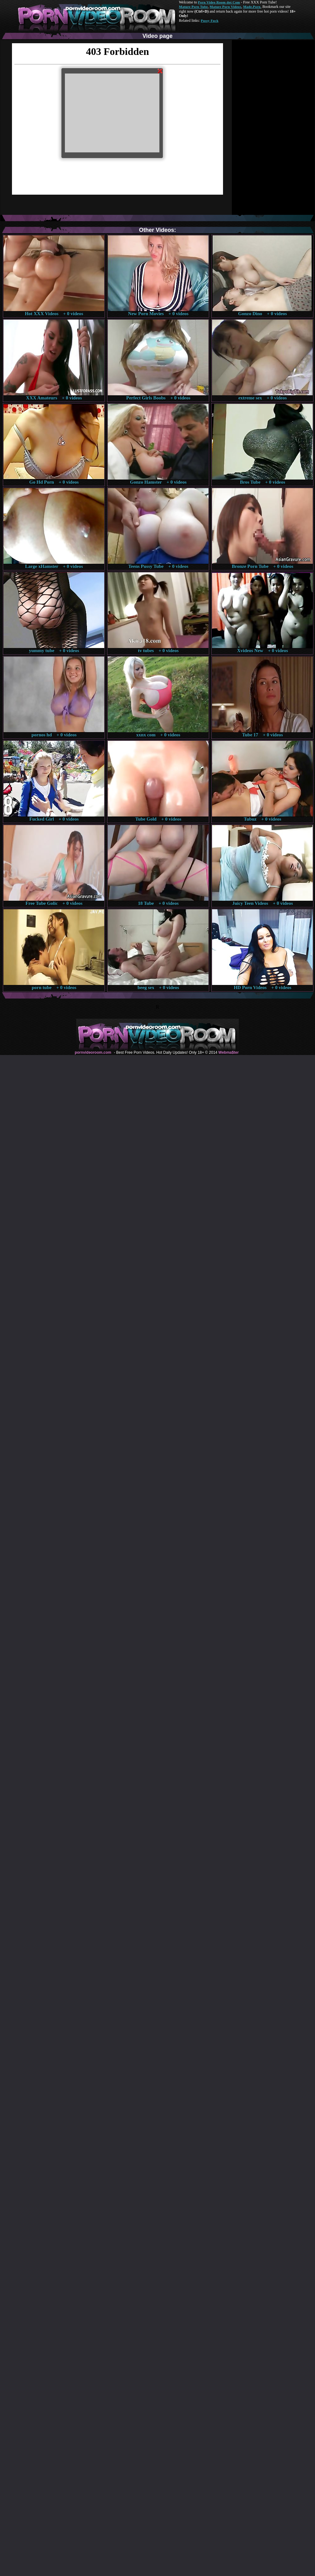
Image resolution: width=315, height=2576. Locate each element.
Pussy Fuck (209, 20)
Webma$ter (228, 1052)
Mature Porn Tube (193, 7)
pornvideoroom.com (93, 1052)
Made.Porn (252, 7)
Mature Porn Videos (225, 7)
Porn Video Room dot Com (219, 2)
